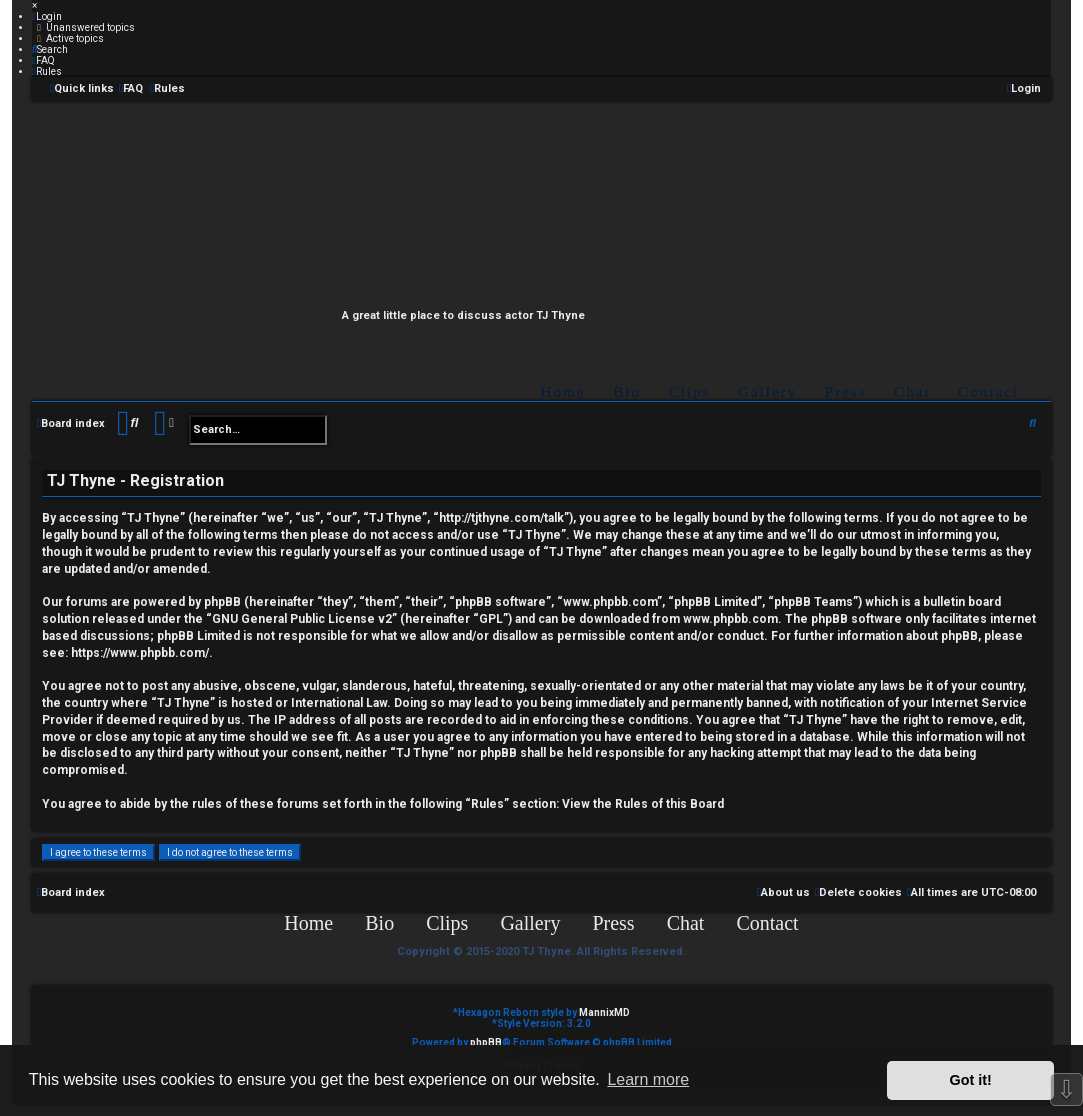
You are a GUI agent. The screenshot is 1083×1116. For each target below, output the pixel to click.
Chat (912, 392)
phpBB (486, 1042)
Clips (690, 392)
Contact (988, 392)
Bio (627, 392)
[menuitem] (47, 16)
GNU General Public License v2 (302, 619)
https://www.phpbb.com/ (140, 653)
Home (563, 392)
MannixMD (604, 1012)
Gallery (767, 392)
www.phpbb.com (730, 619)
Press (846, 392)
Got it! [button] (971, 1080)
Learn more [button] (648, 1079)
